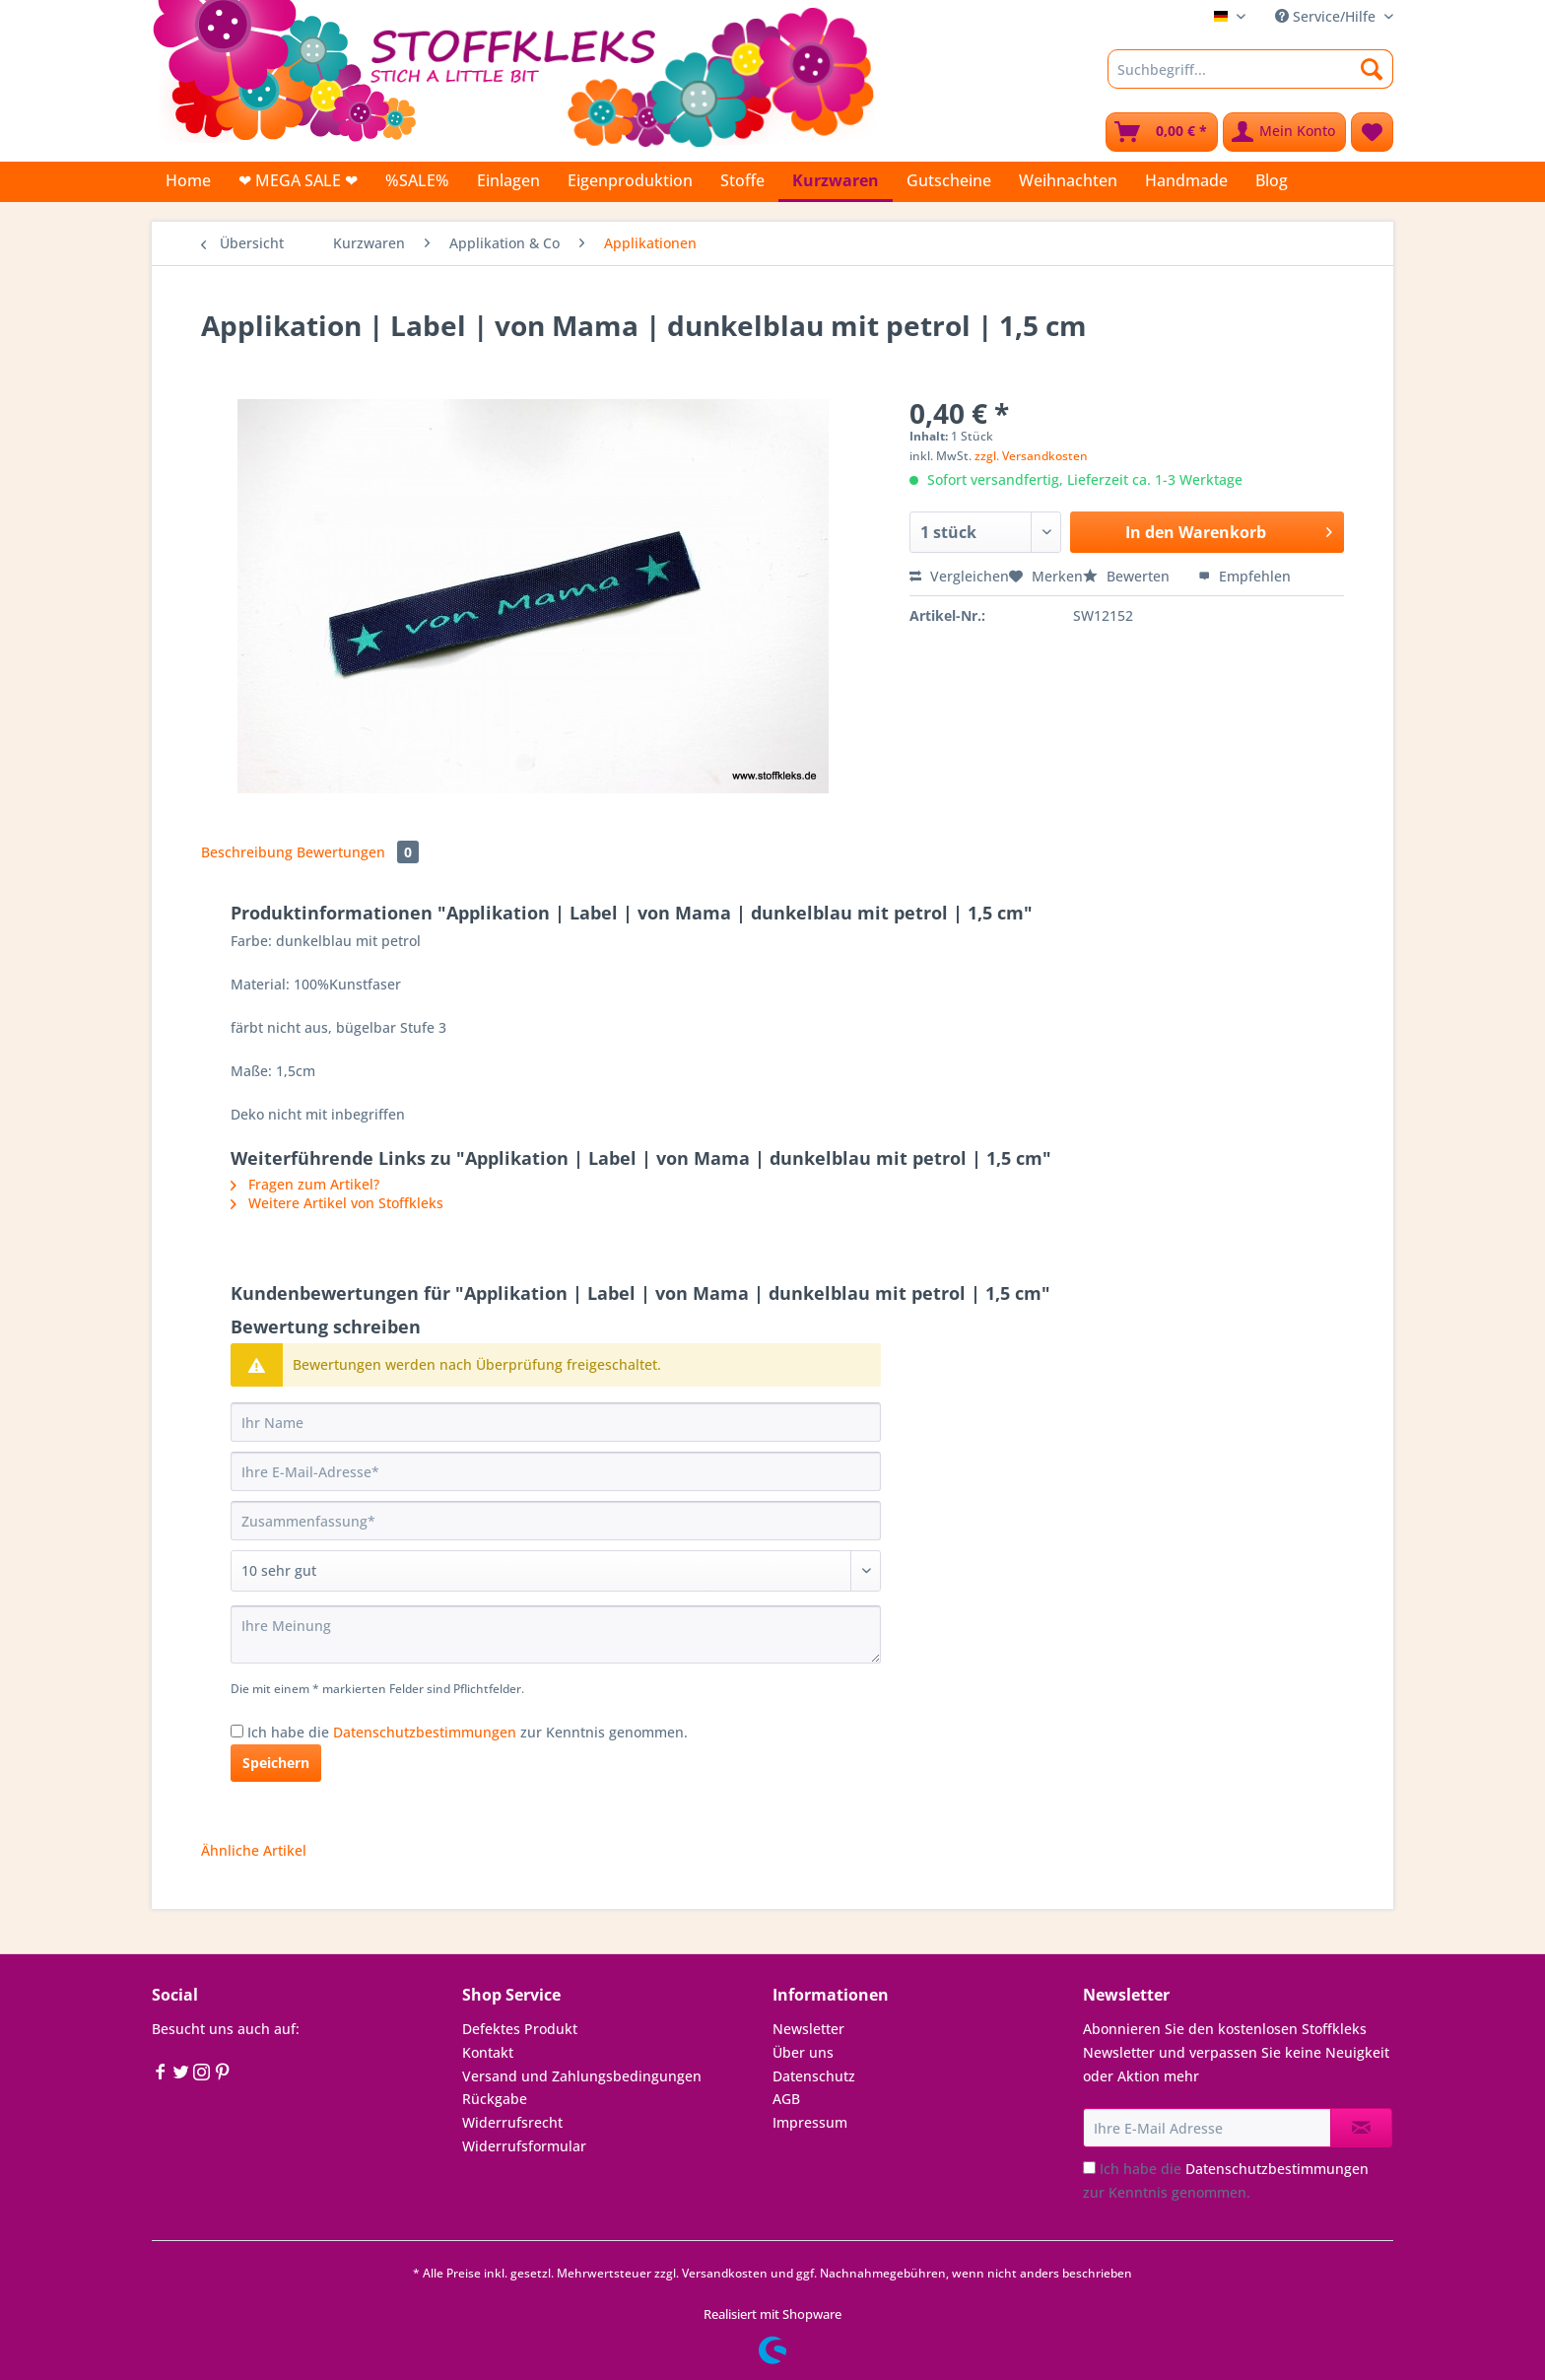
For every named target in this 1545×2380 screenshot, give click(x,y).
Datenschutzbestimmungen (424, 1732)
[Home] (188, 180)
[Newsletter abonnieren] (1361, 2127)
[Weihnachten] (1068, 180)
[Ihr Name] (556, 1422)
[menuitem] (1250, 78)
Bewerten (1128, 576)
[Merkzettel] (1372, 132)
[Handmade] (1186, 180)
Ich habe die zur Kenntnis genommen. (467, 1732)
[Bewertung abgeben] (556, 1571)
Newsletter (808, 2028)
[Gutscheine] (949, 180)
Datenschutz (813, 2076)
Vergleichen (959, 576)
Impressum (809, 2122)
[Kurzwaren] (835, 182)
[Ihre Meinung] (556, 1634)
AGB (786, 2098)
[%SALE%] (417, 180)
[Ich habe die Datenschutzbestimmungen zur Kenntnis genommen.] (237, 1731)
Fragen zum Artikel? (305, 1184)
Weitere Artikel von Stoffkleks (337, 1202)
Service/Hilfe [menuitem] (1327, 16)
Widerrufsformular (524, 2146)
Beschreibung (247, 852)
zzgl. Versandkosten (1031, 455)
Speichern (275, 1762)
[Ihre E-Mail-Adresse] (556, 1471)
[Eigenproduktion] (630, 180)
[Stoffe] (742, 180)
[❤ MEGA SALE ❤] (298, 180)
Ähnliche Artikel (253, 1850)
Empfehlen (1244, 576)
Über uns (803, 2052)
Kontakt (487, 2052)
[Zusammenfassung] (556, 1520)
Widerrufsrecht (512, 2122)
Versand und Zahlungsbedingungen (582, 2076)
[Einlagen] (508, 180)
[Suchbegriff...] (1250, 69)
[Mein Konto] (1284, 132)
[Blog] (1272, 180)
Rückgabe (494, 2098)
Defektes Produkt (519, 2028)
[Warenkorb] (1162, 132)
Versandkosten (725, 2273)
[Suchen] (1372, 69)
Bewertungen (358, 852)
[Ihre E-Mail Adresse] (1207, 2127)
